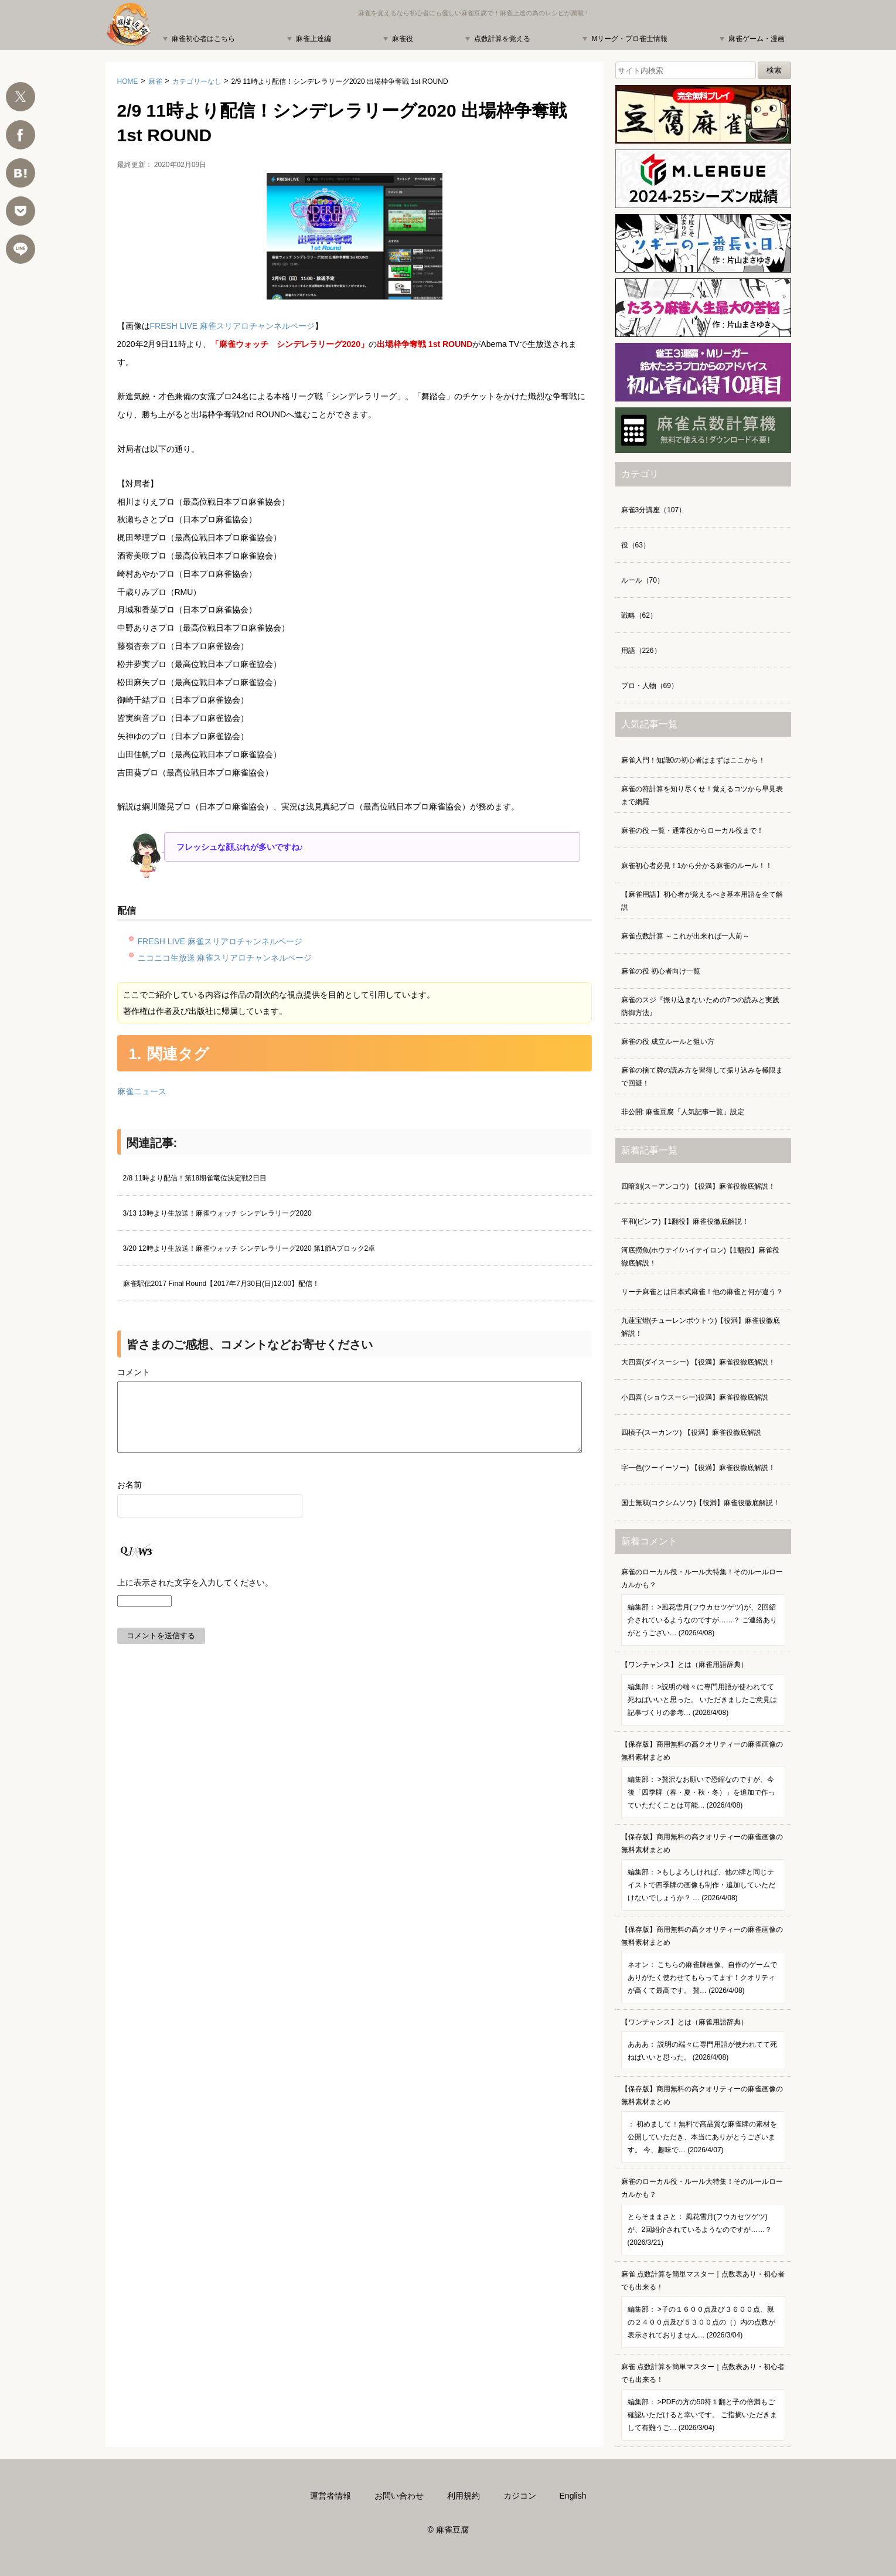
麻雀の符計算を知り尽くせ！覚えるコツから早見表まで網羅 (702, 795)
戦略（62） (639, 615)
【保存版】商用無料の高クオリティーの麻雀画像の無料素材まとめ (703, 1779)
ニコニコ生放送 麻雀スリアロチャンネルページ (225, 957)
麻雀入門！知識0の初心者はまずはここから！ (693, 760)
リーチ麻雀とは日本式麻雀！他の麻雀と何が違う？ (702, 1292)
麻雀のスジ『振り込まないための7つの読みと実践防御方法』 (700, 1006)
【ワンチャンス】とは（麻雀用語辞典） (703, 1693)
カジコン (519, 2495)
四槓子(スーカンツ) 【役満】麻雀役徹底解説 (691, 1432)
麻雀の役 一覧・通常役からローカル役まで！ (692, 830)
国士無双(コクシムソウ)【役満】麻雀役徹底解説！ (701, 1503)
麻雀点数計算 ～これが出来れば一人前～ (685, 936)
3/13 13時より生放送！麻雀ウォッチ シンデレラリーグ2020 (217, 1213)
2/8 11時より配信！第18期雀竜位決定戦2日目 (195, 1178)
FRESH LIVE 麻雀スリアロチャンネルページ (232, 326)
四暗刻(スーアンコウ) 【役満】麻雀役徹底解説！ (698, 1186)
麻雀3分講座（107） (653, 510)
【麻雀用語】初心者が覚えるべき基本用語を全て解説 (702, 900)
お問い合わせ (399, 2495)
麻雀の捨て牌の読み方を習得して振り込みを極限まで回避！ (702, 1076)
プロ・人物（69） (649, 686)
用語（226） (641, 650)
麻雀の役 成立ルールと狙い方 (667, 1041)
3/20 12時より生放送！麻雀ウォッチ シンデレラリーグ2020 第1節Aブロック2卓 (249, 1248)
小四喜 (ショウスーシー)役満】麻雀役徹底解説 (694, 1397)
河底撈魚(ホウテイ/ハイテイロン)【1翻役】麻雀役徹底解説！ (700, 1256)
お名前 (129, 1498)
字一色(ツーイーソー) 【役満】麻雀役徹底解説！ (698, 1468)
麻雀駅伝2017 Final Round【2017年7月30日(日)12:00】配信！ (221, 1284)
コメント (133, 1372)
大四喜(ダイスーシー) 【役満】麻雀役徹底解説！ (698, 1362)
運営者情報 (330, 2495)
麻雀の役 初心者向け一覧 (660, 971)
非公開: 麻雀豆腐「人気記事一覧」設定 (683, 1112)
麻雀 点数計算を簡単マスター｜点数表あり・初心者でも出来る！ (703, 2309)
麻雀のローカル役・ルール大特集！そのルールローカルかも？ (703, 1607)
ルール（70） (642, 580)
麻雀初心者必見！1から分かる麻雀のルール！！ (697, 866)
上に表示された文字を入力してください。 (195, 1596)
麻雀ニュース (141, 1091)
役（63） (635, 545)
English (573, 2495)
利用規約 (463, 2495)
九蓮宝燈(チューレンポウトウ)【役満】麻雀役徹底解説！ (701, 1327)
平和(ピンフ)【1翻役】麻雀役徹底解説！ (685, 1221)
